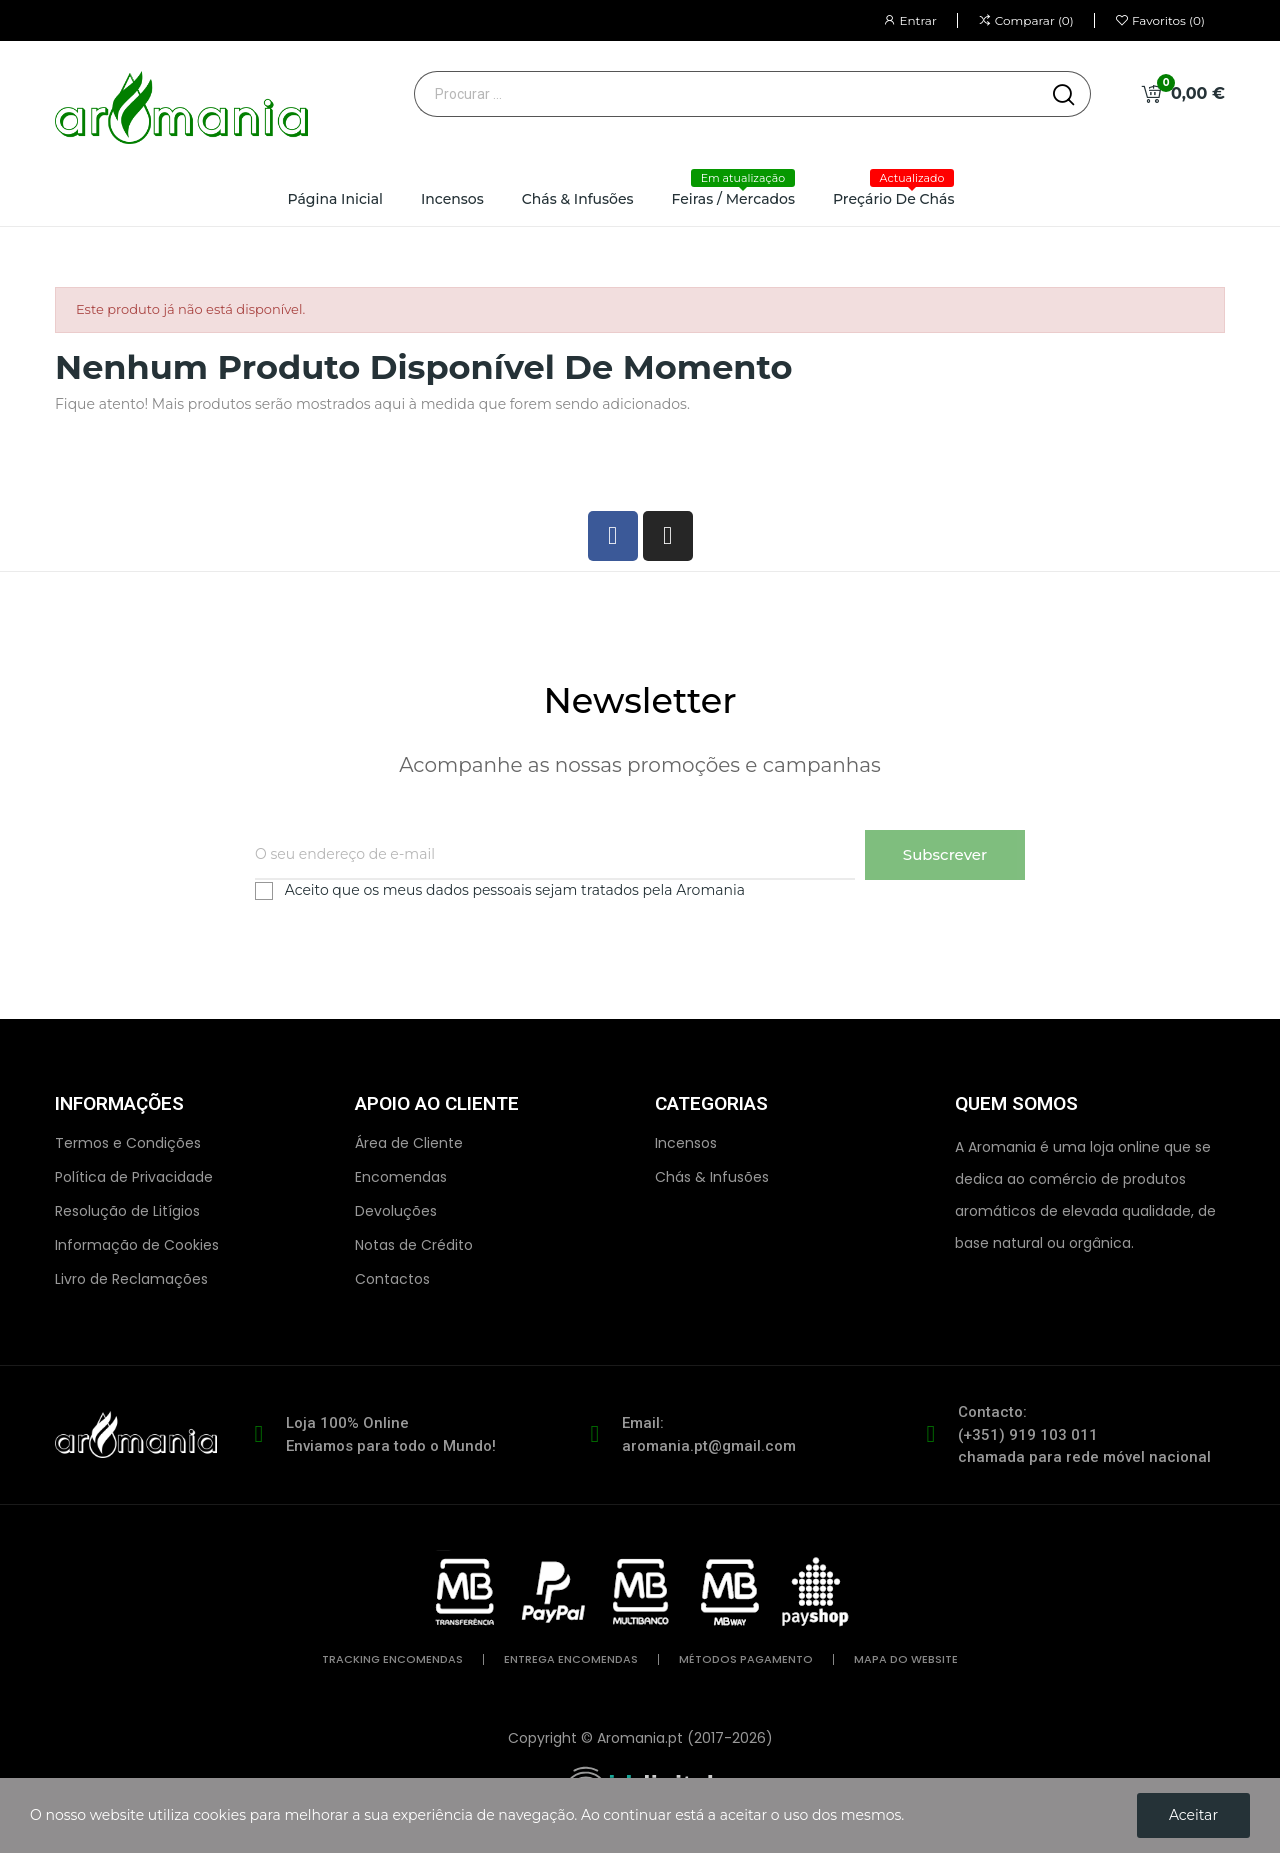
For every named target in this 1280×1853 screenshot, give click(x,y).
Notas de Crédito (414, 1245)
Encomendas (401, 1177)
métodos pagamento (746, 1659)
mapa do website (906, 1659)
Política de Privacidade (134, 1177)
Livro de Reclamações (131, 1279)
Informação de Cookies (137, 1245)
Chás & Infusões (712, 1177)
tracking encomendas (392, 1659)
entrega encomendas (571, 1659)
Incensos (686, 1143)
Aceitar (1193, 1815)
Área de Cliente (409, 1143)
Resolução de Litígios (127, 1211)
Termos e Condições (128, 1143)
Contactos (392, 1279)
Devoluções (396, 1211)
